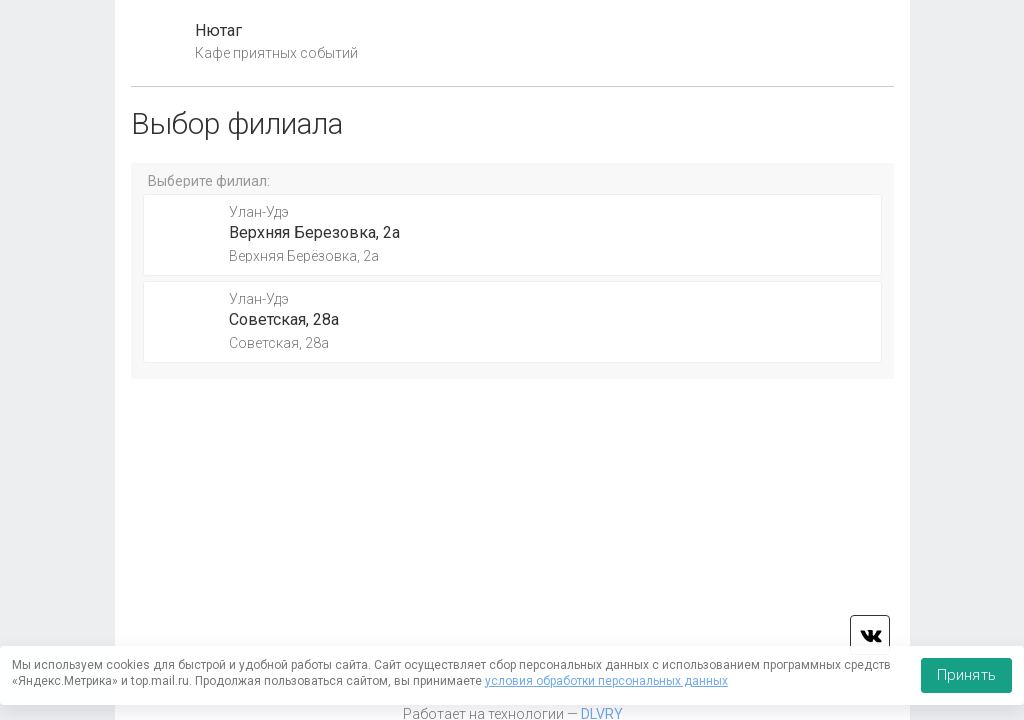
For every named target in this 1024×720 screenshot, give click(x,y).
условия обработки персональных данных (606, 681)
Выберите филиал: (209, 181)
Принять (966, 675)
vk (870, 635)
